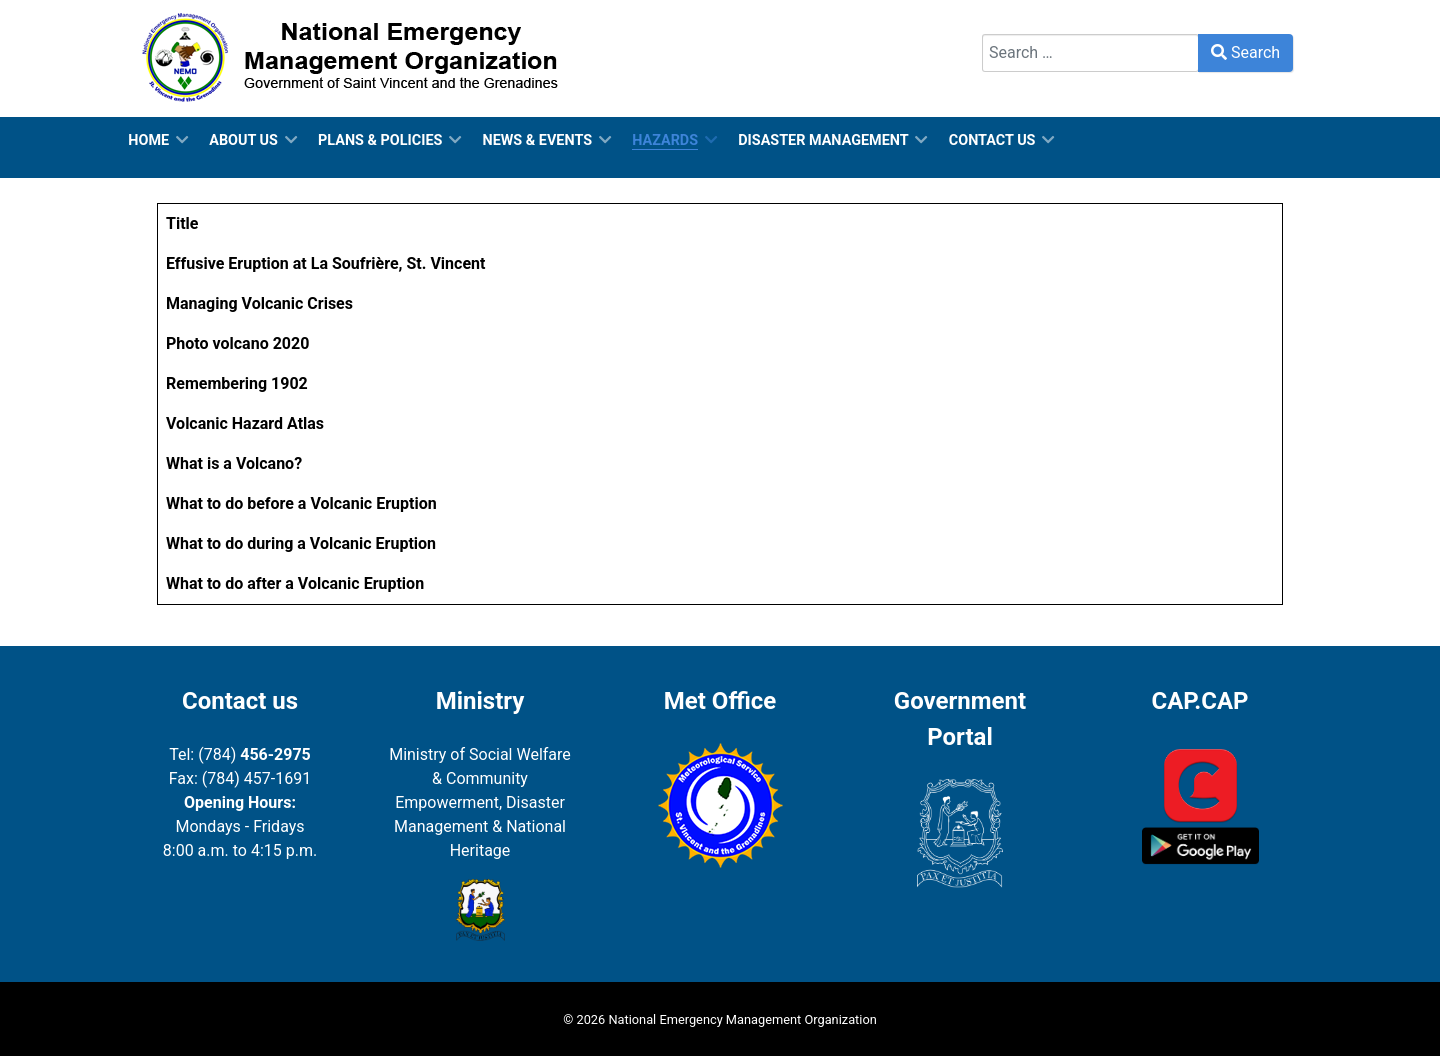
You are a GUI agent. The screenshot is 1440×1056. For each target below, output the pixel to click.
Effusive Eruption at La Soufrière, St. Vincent (325, 263)
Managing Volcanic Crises (259, 303)
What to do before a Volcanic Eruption (301, 503)
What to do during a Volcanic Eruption (301, 543)
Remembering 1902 (237, 383)
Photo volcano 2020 (237, 343)
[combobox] (1090, 53)
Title (182, 223)
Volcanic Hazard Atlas (245, 423)
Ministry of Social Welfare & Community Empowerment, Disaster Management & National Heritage (480, 802)
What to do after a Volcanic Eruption (295, 583)
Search (1006, 21)
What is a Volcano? (234, 463)
